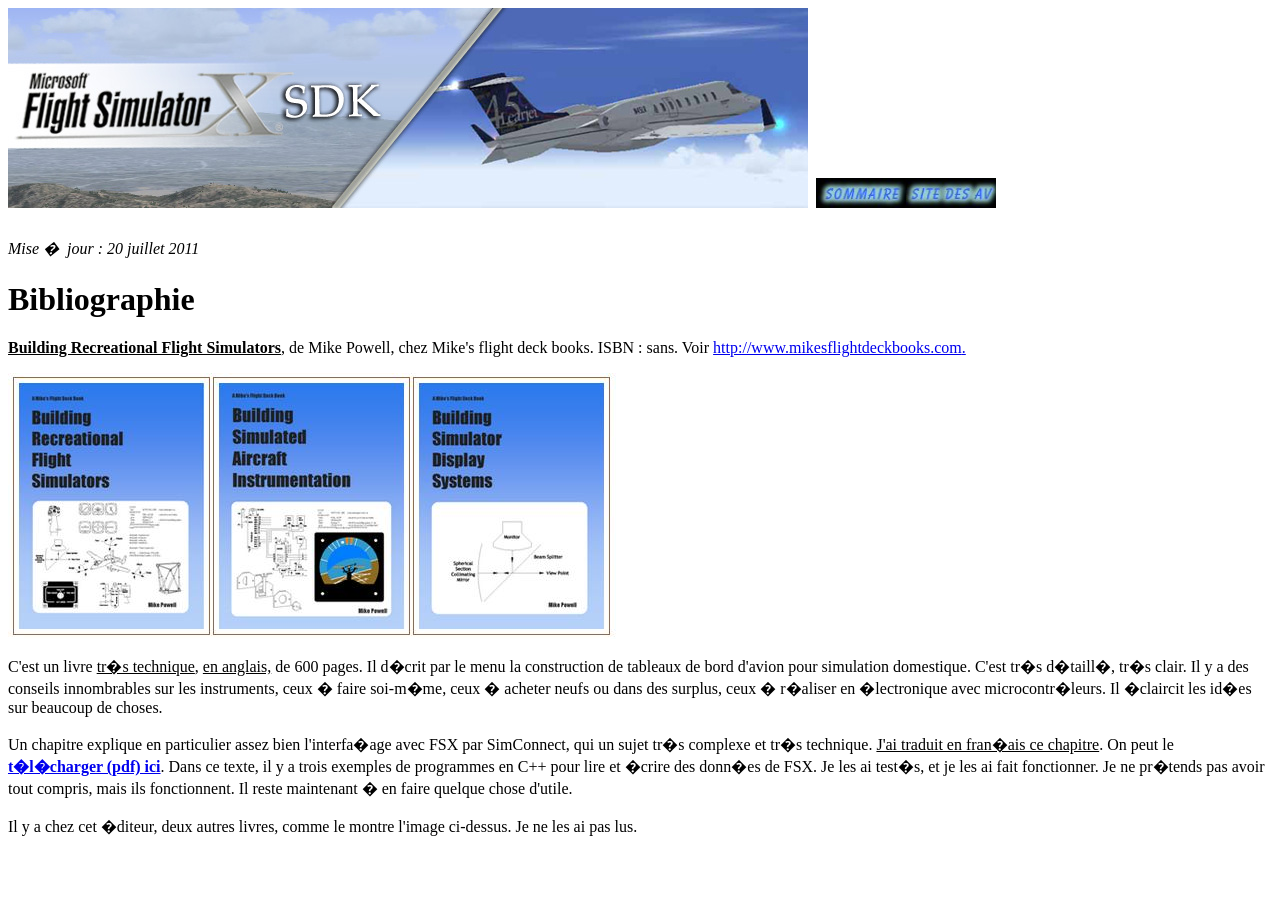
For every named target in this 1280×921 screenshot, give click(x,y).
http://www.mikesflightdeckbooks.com (837, 347)
